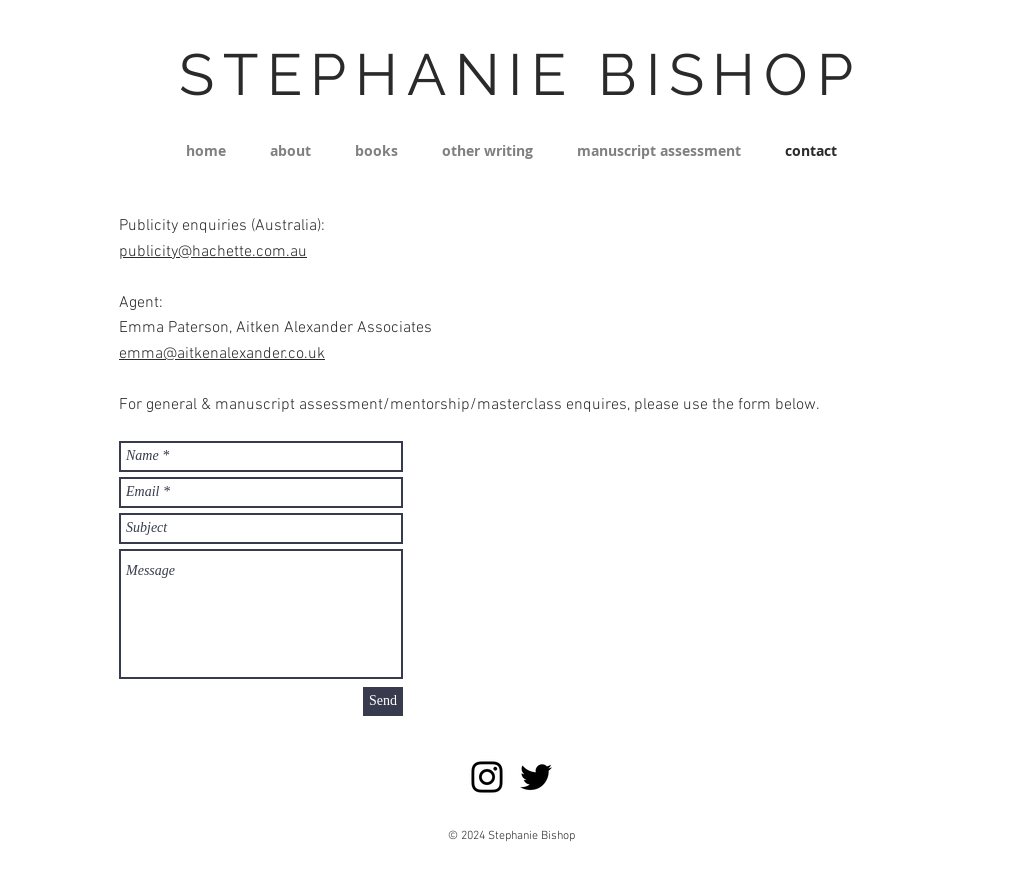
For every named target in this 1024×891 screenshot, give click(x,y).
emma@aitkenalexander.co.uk (222, 354)
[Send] (383, 701)
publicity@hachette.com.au (213, 252)
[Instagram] (487, 777)
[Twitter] (536, 777)
